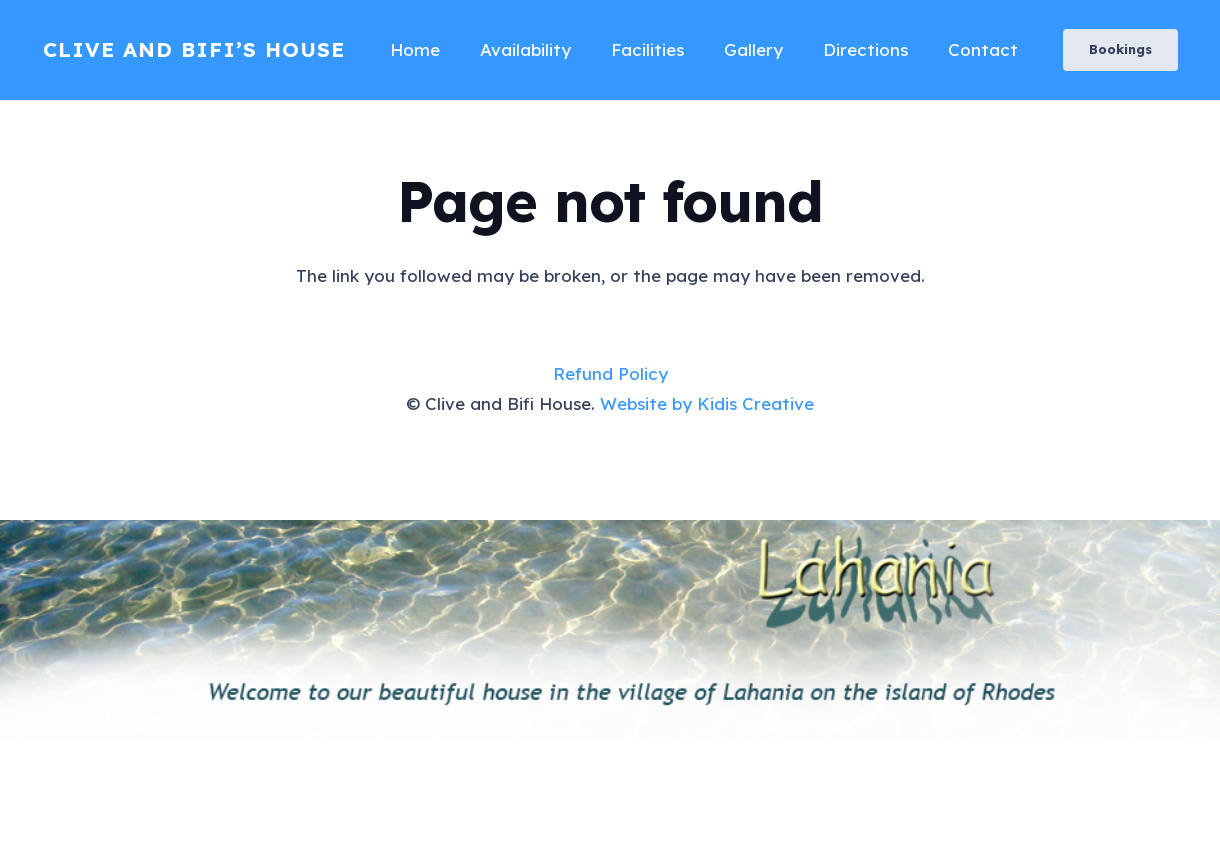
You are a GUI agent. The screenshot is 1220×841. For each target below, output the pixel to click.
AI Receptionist (65, 825)
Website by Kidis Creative (707, 403)
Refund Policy (610, 373)
